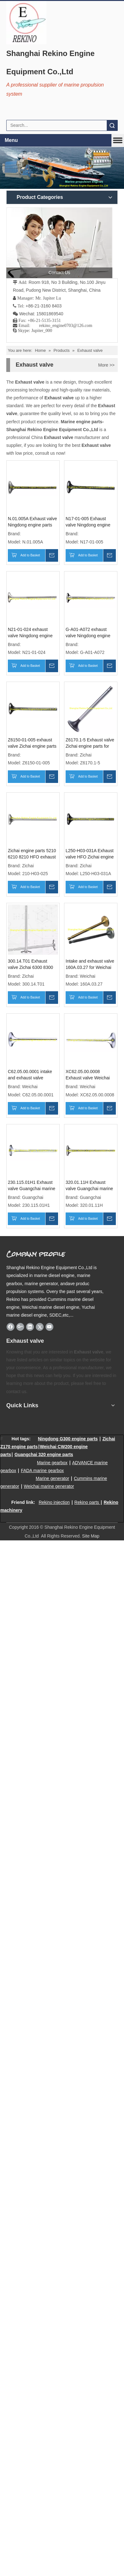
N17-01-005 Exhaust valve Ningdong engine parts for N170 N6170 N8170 (88, 522)
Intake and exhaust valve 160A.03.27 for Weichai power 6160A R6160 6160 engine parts (90, 964)
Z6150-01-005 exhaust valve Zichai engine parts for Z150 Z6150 (32, 743)
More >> (106, 365)
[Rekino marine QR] (23, 1419)
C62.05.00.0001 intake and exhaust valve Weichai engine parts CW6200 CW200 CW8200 (30, 1075)
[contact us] (59, 242)
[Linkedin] (30, 1327)
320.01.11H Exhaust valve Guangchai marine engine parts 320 (89, 1186)
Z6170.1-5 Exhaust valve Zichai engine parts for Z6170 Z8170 (90, 743)
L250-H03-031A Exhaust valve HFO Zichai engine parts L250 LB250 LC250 (90, 854)
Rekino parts (86, 1502)
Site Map (90, 1535)
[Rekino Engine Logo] (26, 22)
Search (112, 125)
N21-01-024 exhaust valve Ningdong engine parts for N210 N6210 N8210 (30, 633)
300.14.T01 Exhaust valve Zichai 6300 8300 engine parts (30, 964)
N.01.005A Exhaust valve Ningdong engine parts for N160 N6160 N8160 (32, 522)
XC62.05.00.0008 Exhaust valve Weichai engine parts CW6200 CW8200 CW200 (88, 1075)
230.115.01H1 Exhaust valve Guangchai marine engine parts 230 (31, 1186)
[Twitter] (40, 1327)
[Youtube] (49, 1327)
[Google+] (20, 1327)
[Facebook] (10, 1327)
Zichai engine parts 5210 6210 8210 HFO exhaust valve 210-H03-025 (32, 854)
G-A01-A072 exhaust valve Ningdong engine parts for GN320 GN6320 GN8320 (90, 633)
